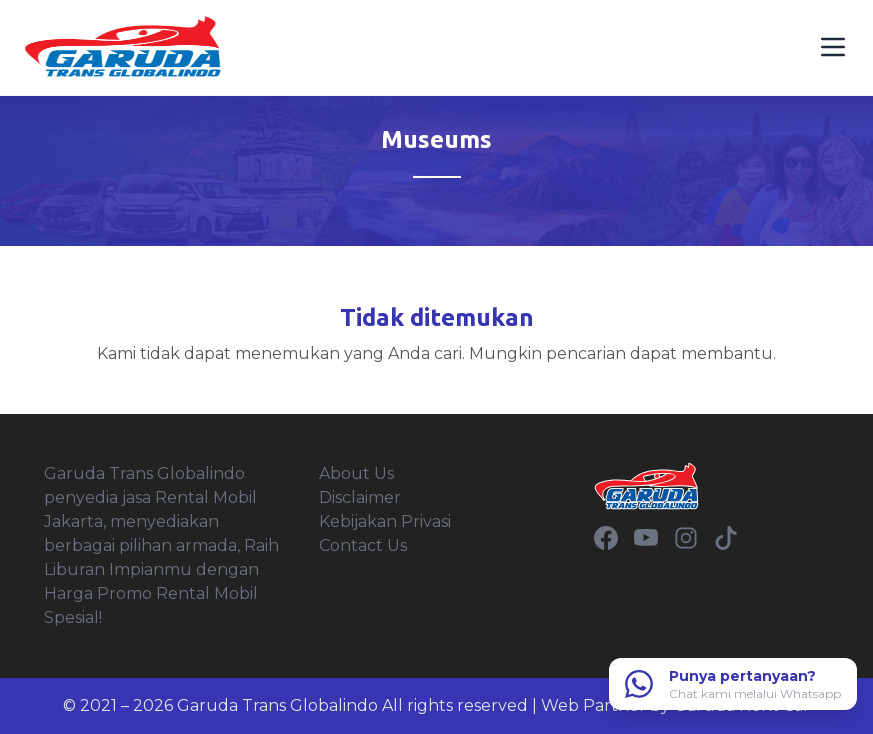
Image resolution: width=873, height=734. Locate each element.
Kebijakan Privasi (385, 521)
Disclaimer (360, 497)
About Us (356, 473)
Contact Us (363, 545)
